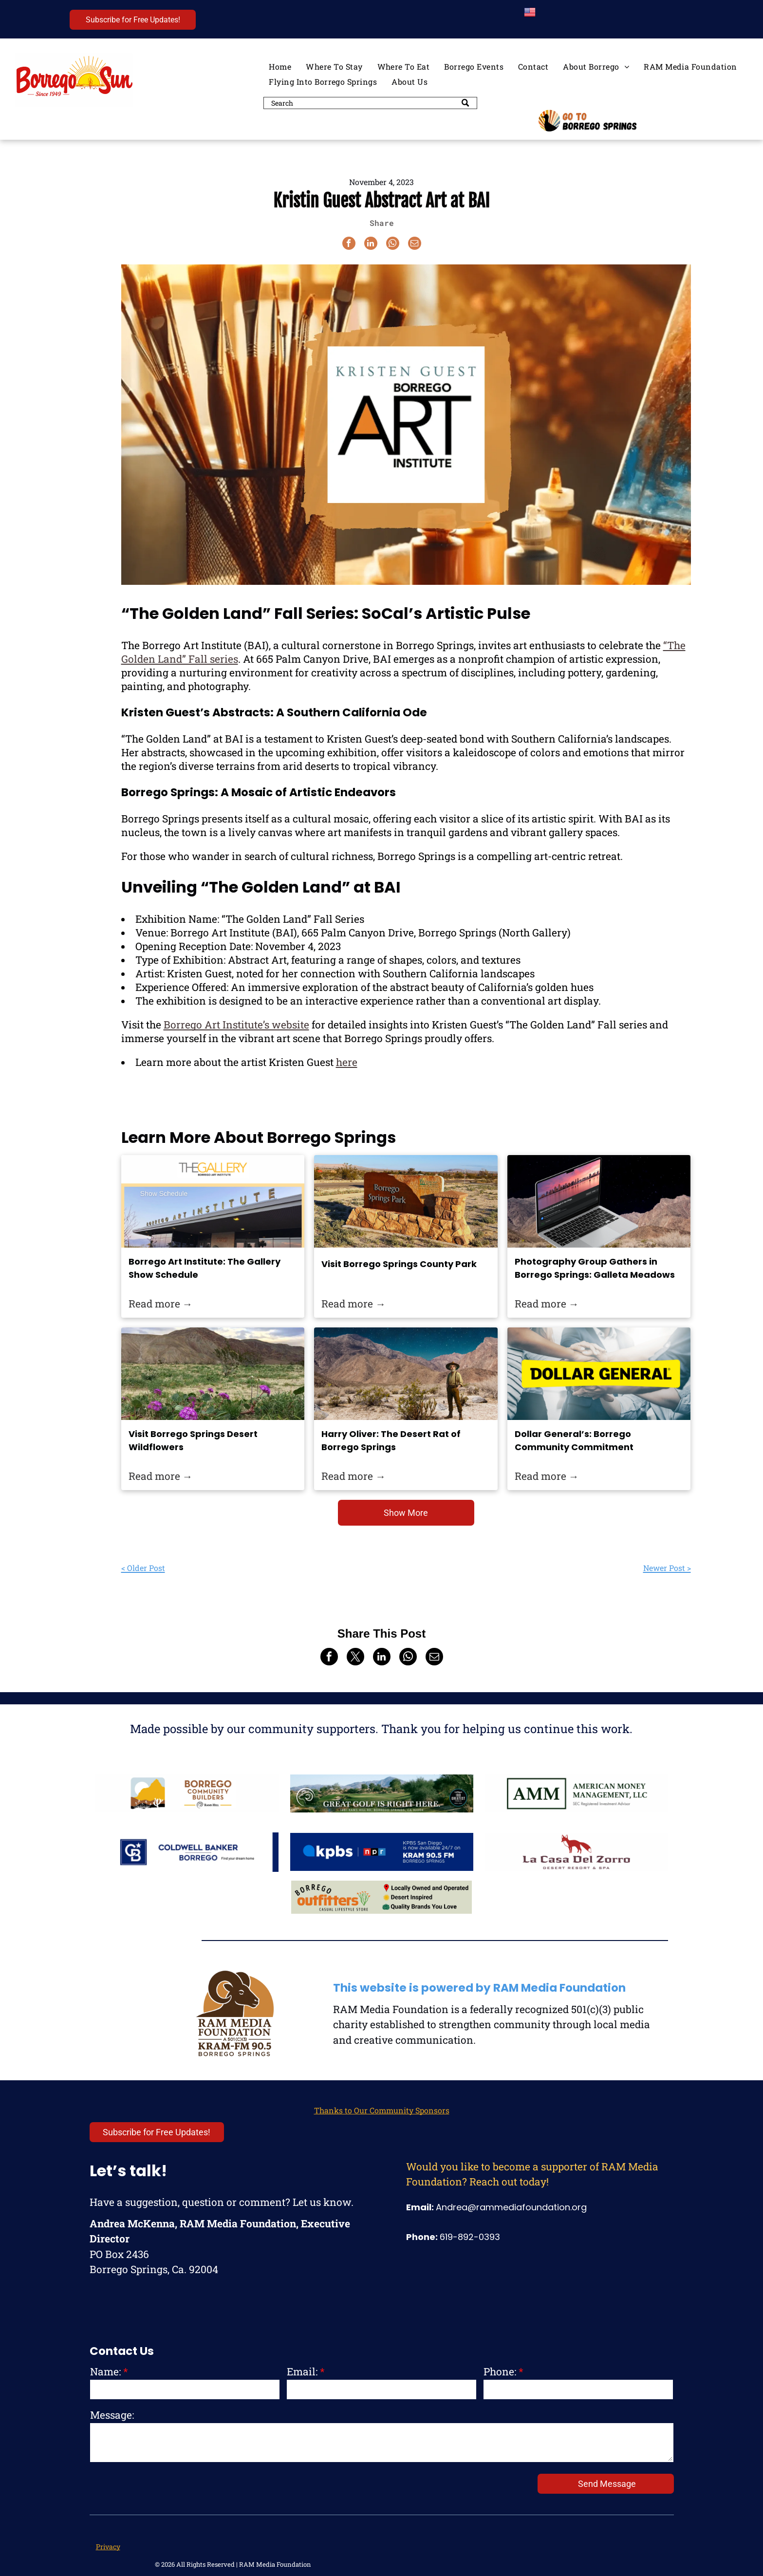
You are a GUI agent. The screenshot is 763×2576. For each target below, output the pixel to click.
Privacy (108, 2546)
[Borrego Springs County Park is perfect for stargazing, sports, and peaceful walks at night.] (406, 1201)
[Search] (370, 103)
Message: (112, 2415)
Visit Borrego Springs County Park (399, 1264)
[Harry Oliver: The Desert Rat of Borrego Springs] (406, 1373)
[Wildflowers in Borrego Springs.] (213, 1373)
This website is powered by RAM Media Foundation (479, 1988)
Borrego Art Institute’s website (236, 1024)
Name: (105, 2371)
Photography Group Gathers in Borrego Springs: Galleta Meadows (595, 1268)
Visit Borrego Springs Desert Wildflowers (193, 1440)
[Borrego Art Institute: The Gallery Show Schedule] (213, 1201)
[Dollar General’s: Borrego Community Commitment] (599, 1373)
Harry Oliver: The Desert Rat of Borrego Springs (391, 1440)
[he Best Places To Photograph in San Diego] (599, 1201)
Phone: (500, 2371)
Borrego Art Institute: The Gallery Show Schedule (204, 1268)
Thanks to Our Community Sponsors (381, 2110)
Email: (302, 2371)
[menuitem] (279, 66)
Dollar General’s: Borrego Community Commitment (574, 1440)
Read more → (161, 1303)
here (346, 1062)
